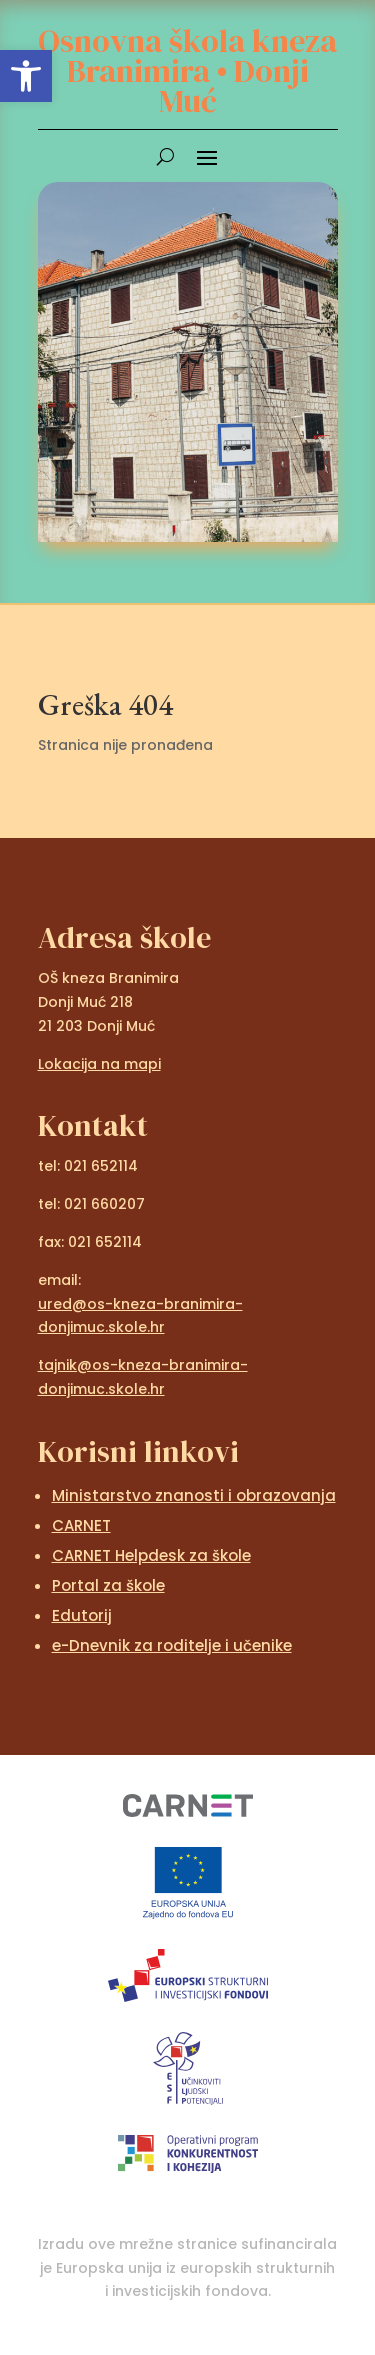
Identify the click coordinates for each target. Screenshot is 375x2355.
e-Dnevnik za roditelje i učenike (172, 1645)
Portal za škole (108, 1585)
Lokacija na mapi (99, 1064)
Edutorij (82, 1615)
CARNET (81, 1525)
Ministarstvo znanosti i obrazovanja (194, 1495)
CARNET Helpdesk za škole (151, 1555)
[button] (26, 76)
